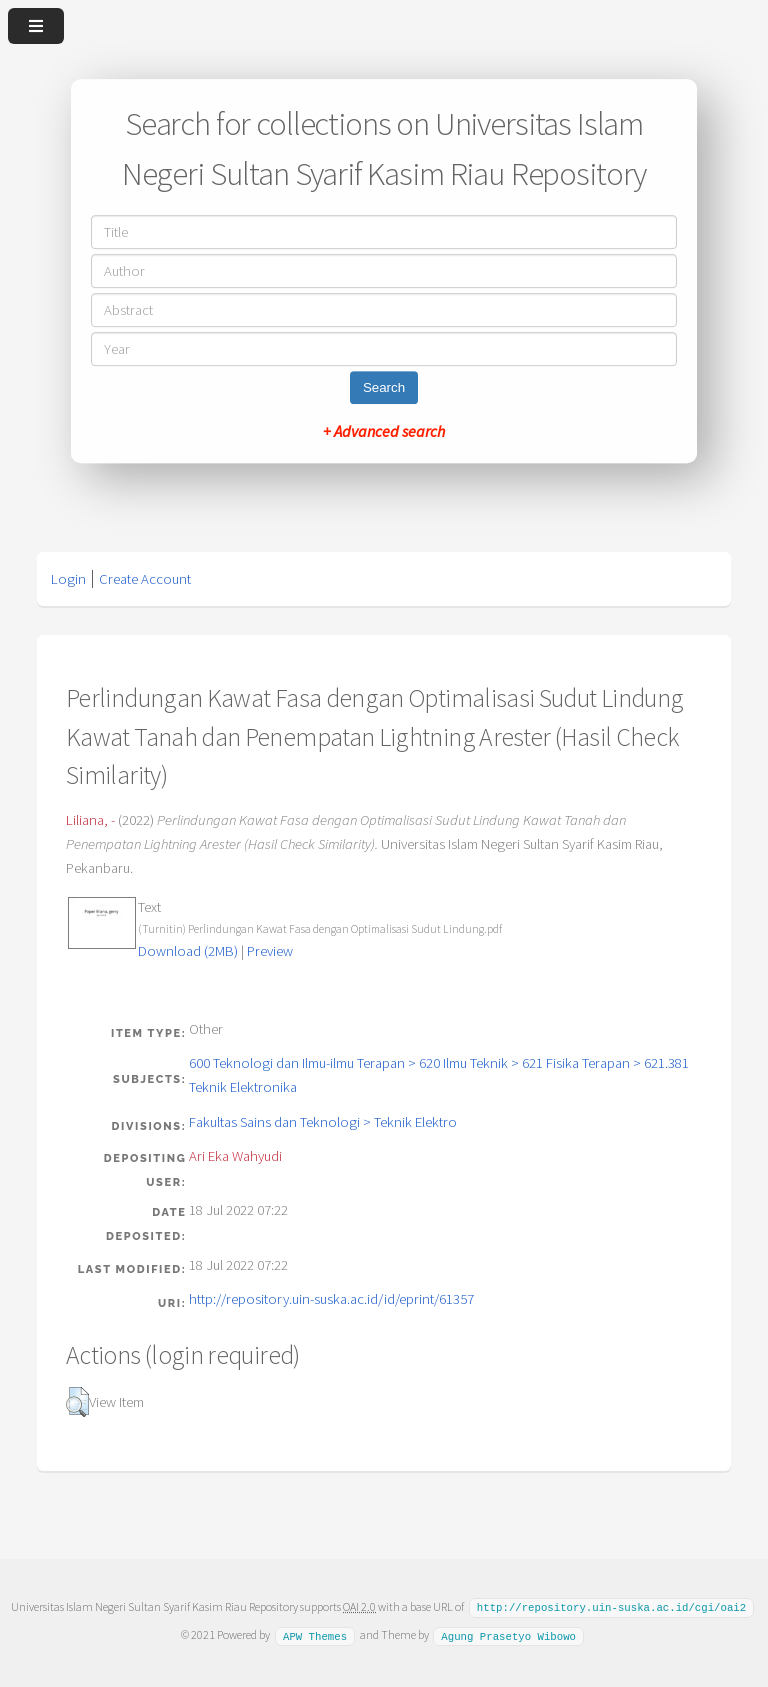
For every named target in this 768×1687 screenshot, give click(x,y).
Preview (270, 951)
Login (68, 579)
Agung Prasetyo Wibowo (508, 1634)
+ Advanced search (384, 431)
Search (384, 387)
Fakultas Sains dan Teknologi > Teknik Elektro (323, 1122)
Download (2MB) (188, 951)
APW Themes (315, 1634)
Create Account (145, 579)
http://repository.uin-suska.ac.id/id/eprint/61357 (331, 1299)
